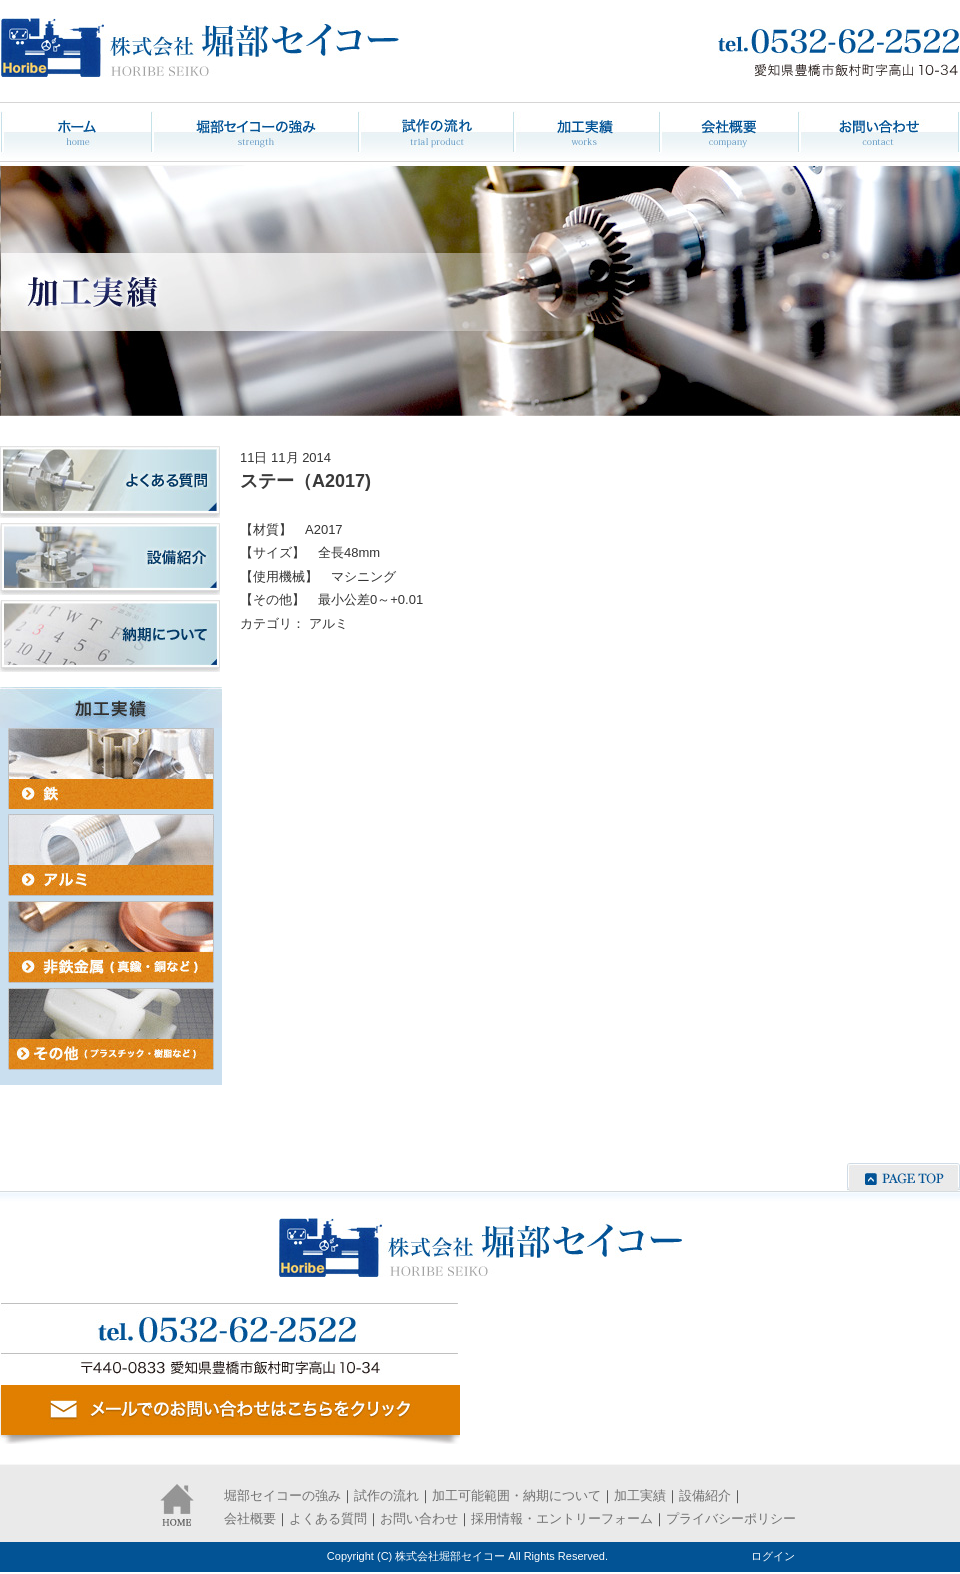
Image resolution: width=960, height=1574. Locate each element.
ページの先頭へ (903, 1177)
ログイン (773, 1556)
